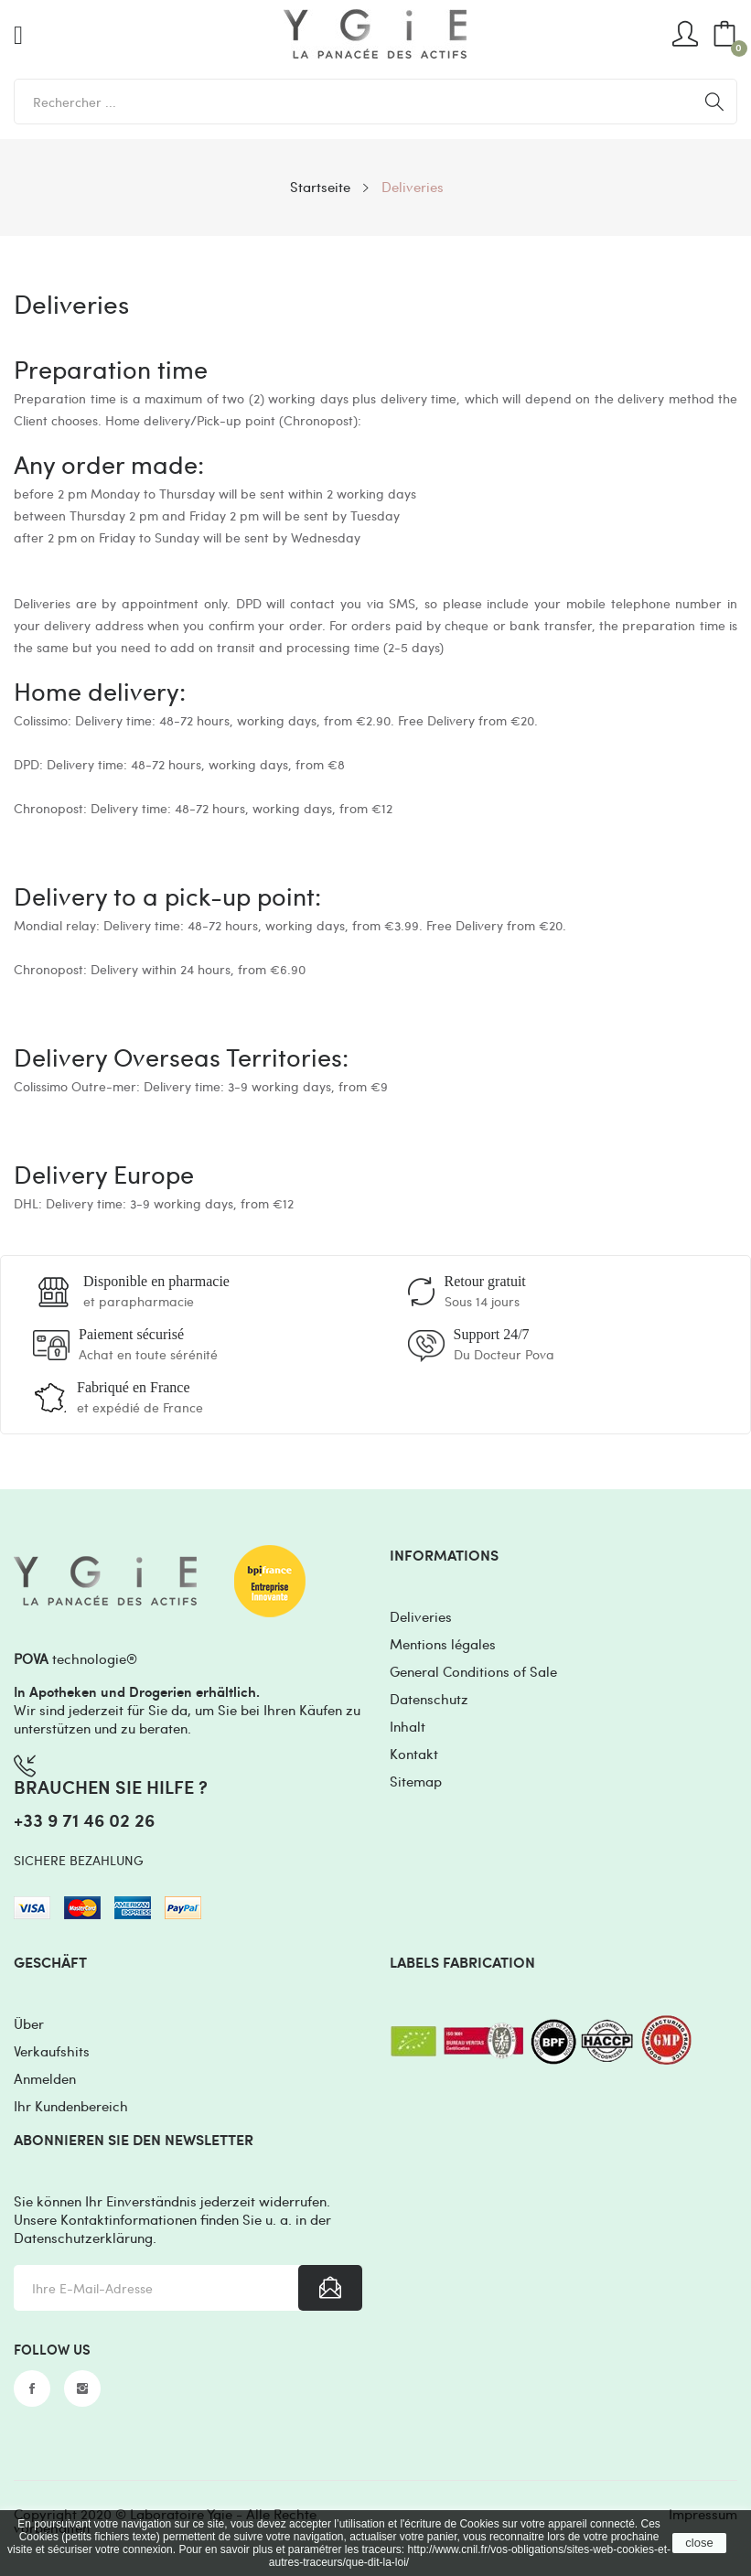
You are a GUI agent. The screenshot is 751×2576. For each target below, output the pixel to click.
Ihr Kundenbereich (71, 2106)
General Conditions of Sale (473, 1671)
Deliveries (421, 1616)
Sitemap (416, 1781)
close (699, 2542)
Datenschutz (429, 1699)
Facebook (32, 2388)
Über (29, 2023)
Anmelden (45, 2078)
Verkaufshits (52, 2051)
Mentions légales (443, 1644)
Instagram (82, 2388)
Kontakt (414, 1753)
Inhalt (407, 1726)
